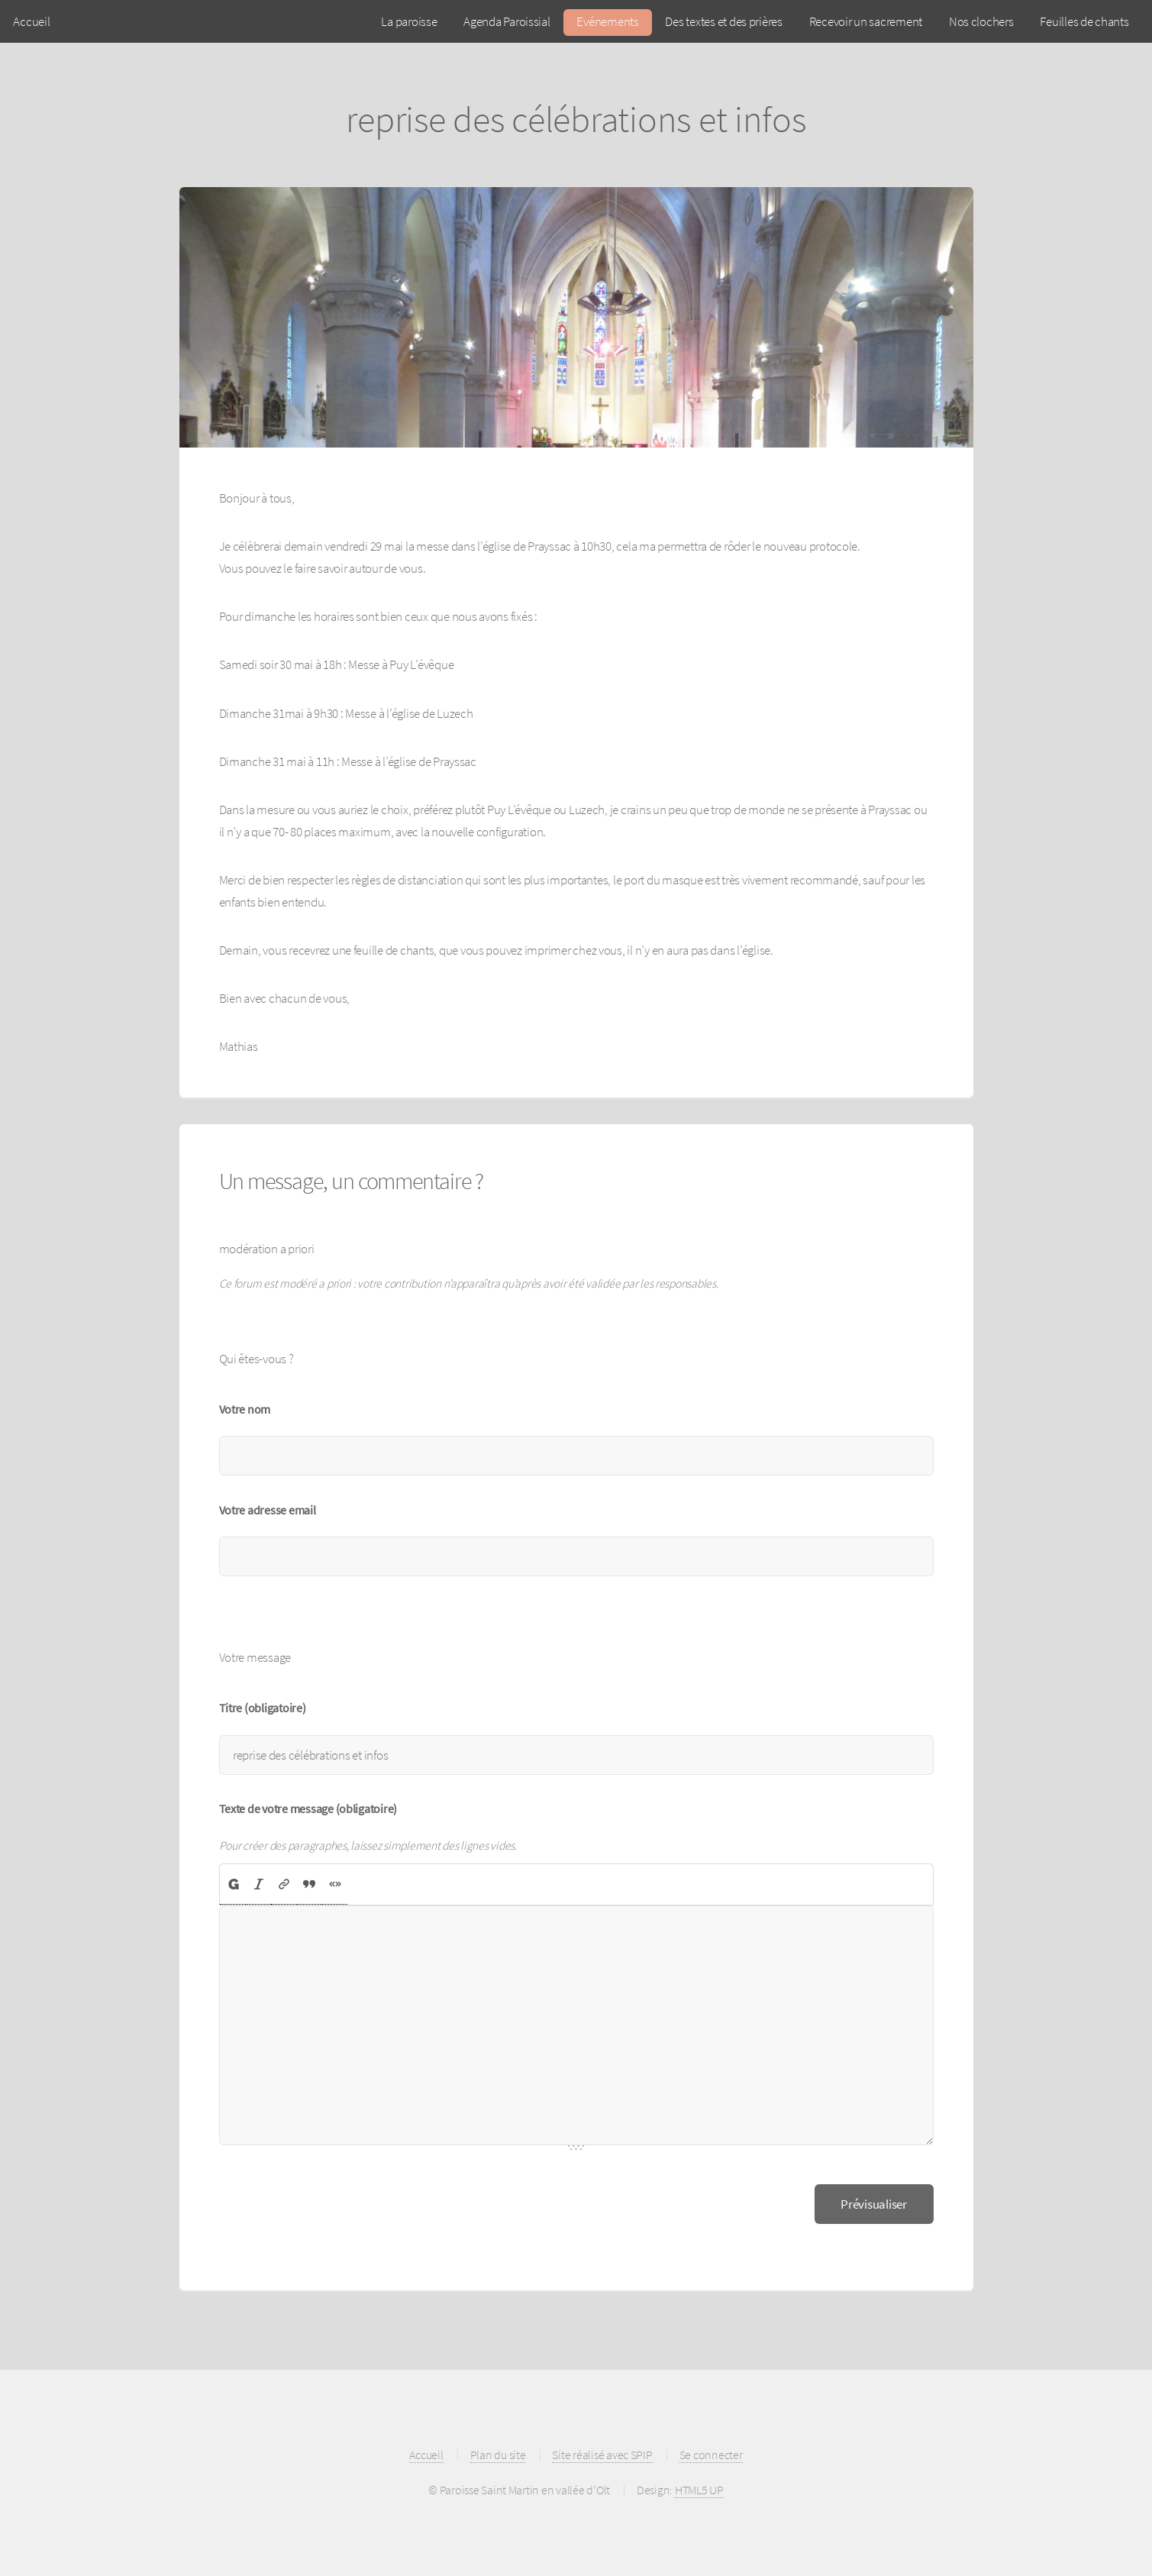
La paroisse (409, 21)
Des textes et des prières (724, 21)
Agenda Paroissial (506, 21)
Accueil (31, 21)
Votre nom (245, 1409)
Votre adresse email (267, 1510)
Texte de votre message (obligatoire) (308, 1809)
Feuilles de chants (1084, 21)
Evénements (607, 21)
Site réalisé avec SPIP (602, 2455)
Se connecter (711, 2455)
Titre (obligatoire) (262, 1708)
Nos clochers (981, 21)
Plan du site (498, 2455)
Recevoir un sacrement (866, 21)
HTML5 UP (699, 2490)
